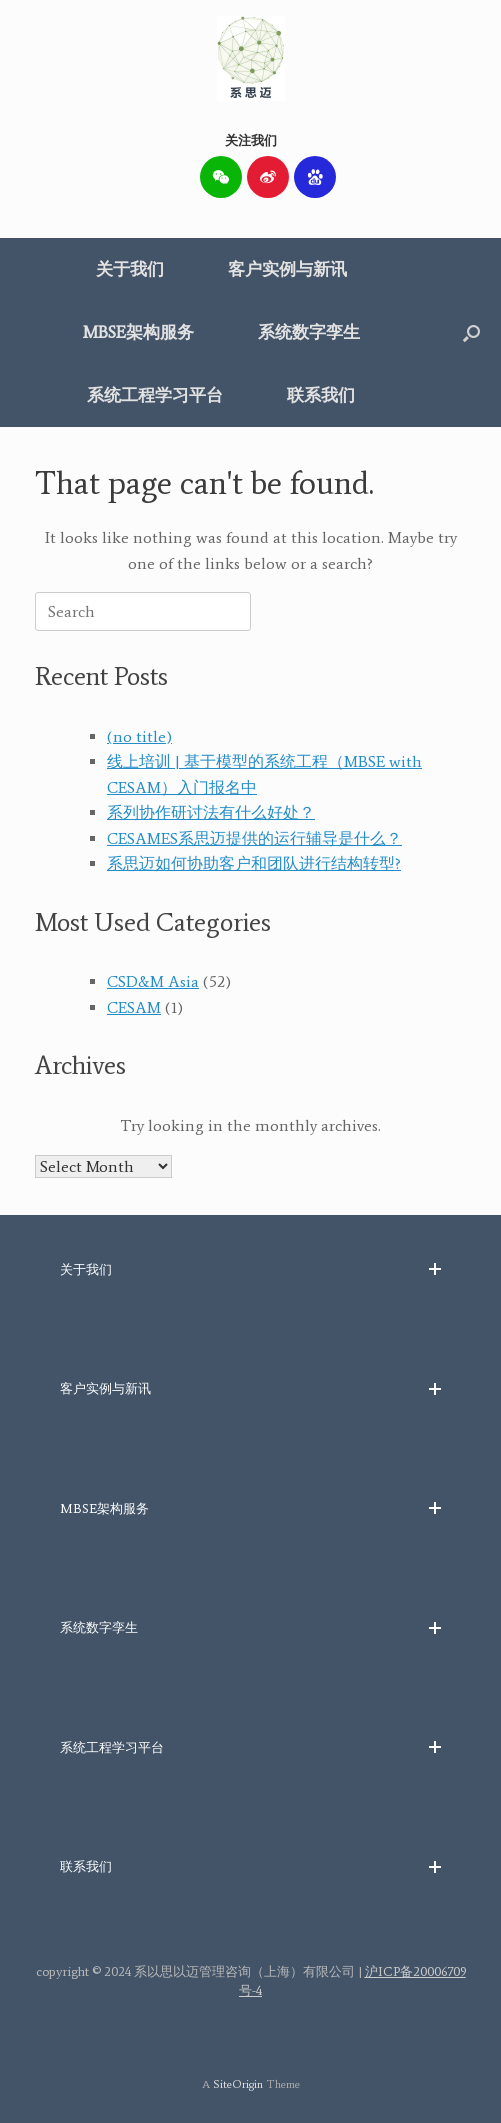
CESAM (134, 1007)
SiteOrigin (238, 2084)
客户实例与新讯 (287, 269)
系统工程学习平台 (155, 395)
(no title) (139, 736)
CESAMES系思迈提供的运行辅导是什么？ (254, 838)
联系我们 (321, 395)
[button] (471, 332)
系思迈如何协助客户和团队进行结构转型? (254, 863)
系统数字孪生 (309, 332)
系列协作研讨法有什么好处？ (211, 812)
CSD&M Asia (153, 981)
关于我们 (130, 269)
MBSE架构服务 (138, 332)
